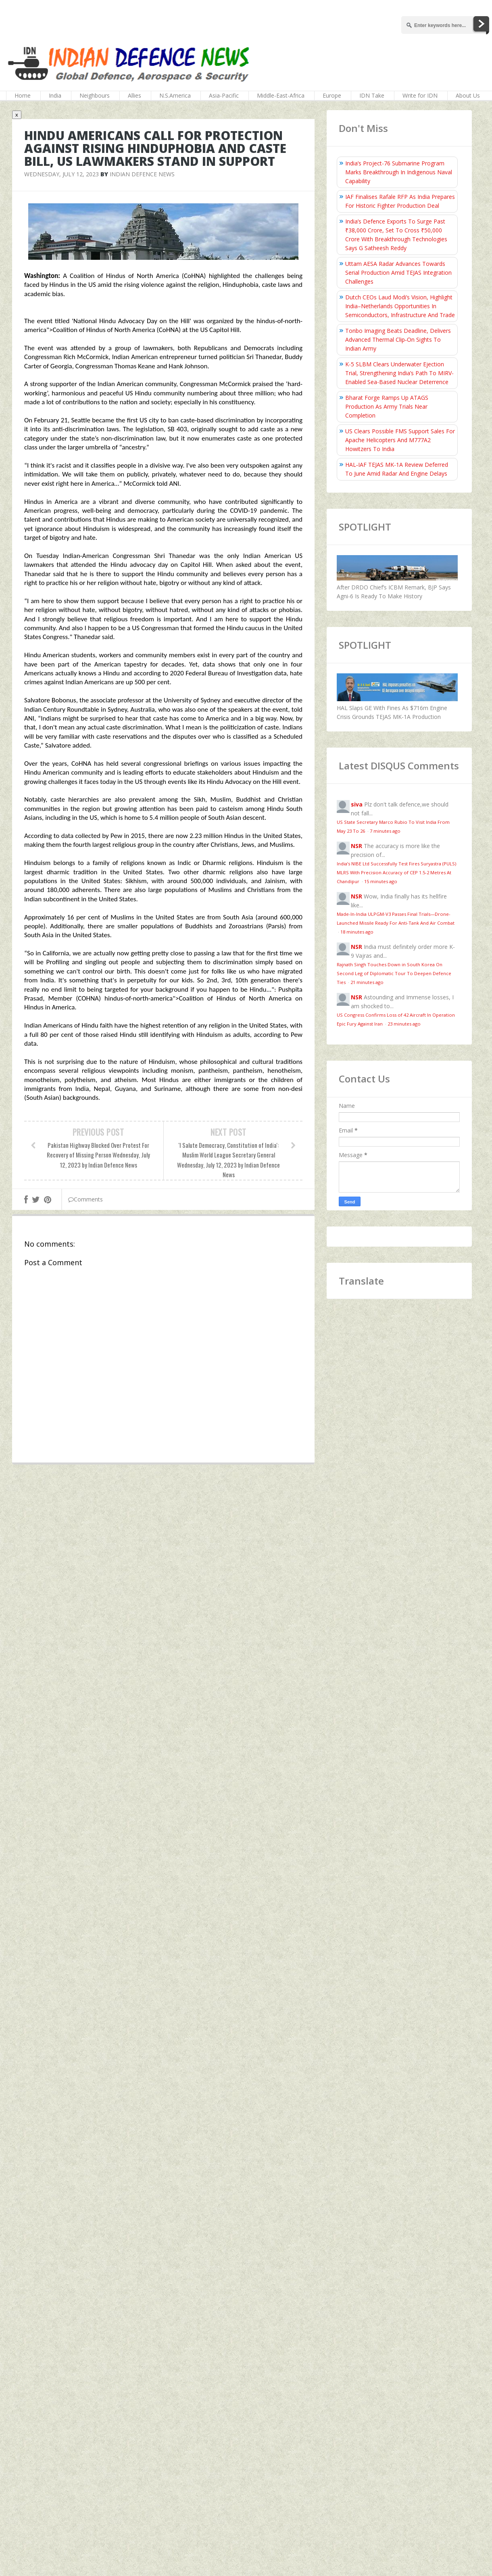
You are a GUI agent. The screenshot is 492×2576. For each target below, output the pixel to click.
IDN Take (371, 95)
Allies (134, 95)
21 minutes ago (367, 982)
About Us (468, 95)
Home (23, 95)
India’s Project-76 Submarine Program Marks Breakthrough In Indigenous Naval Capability (398, 172)
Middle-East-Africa (280, 95)
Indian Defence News (142, 174)
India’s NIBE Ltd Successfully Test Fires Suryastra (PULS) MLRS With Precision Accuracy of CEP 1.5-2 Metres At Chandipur (396, 872)
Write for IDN (420, 95)
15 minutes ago (380, 881)
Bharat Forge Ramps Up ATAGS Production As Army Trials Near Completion (386, 406)
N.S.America (175, 95)
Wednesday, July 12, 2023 (61, 174)
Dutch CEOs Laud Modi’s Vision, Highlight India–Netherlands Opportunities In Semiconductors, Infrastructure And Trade (400, 306)
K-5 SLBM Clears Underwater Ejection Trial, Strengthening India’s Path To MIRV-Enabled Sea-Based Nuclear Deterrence (399, 373)
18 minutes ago (356, 932)
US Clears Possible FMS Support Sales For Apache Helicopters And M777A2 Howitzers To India (400, 440)
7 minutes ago (385, 831)
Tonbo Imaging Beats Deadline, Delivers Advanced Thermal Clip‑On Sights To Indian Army (398, 339)
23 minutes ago (404, 1024)
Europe (332, 95)
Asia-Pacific (224, 95)
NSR (356, 846)
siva (357, 804)
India (55, 95)
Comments (85, 1199)
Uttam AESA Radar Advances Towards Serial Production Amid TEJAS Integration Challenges (398, 272)
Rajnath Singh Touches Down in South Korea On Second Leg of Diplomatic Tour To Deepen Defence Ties (394, 973)
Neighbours (94, 95)
